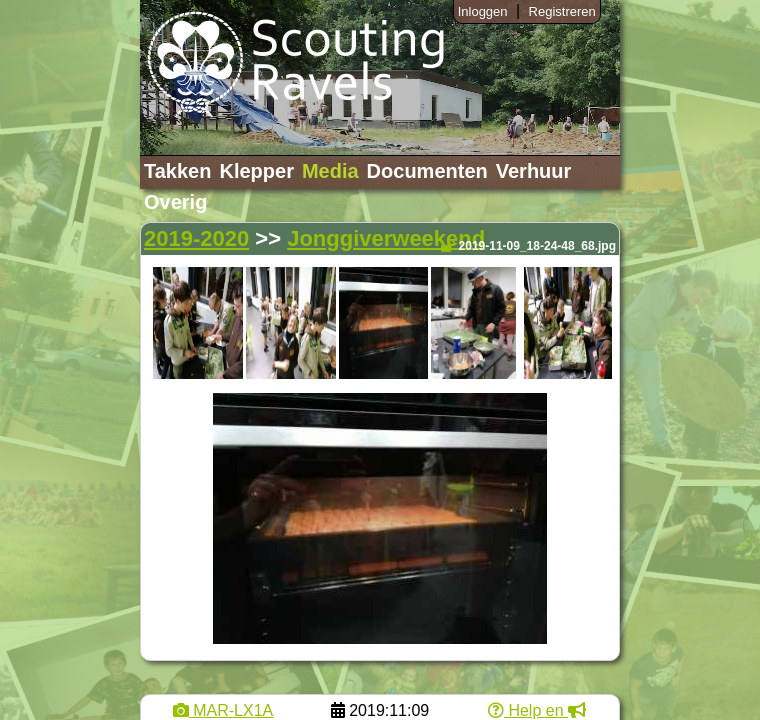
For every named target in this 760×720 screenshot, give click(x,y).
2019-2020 (196, 238)
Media (330, 171)
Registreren (562, 11)
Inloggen (483, 11)
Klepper (256, 171)
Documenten (427, 171)
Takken (177, 171)
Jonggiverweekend (386, 238)
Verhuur (534, 171)
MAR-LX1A (223, 710)
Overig (175, 202)
